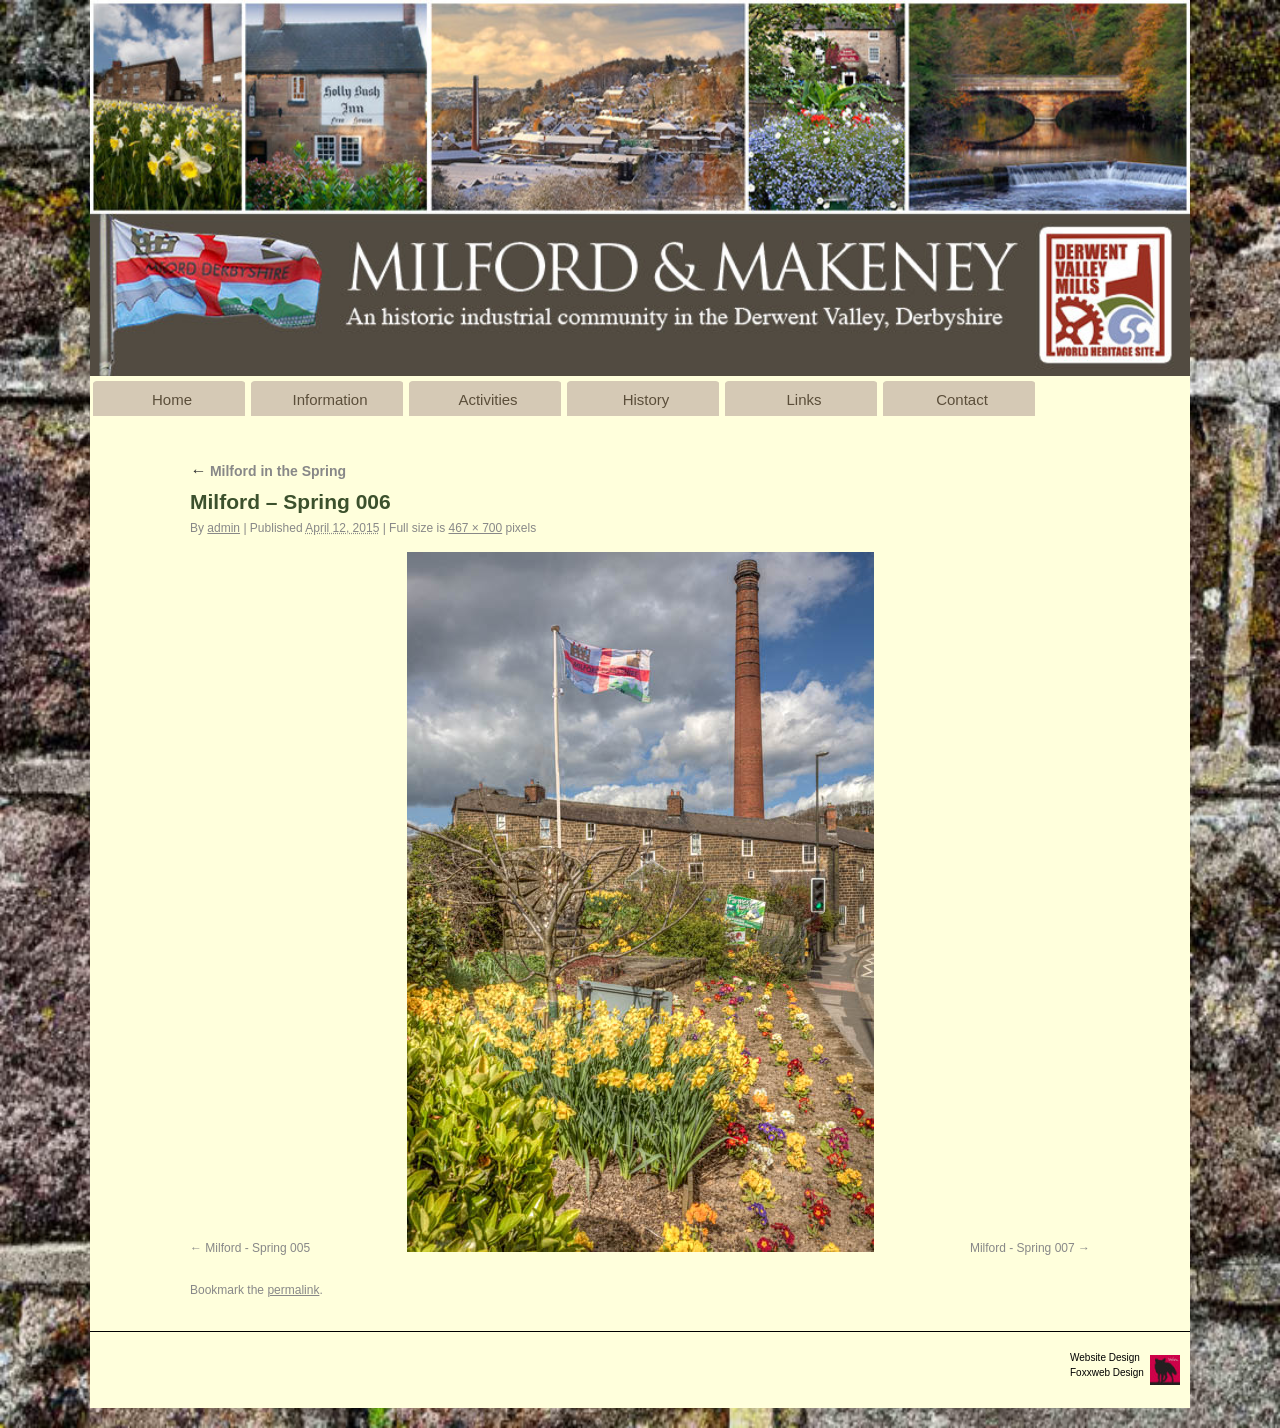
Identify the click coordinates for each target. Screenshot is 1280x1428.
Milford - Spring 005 (257, 1248)
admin (223, 528)
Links (803, 399)
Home (172, 399)
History (646, 399)
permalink (293, 1290)
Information (329, 399)
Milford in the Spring (268, 471)
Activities (487, 399)
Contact (962, 399)
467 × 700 (475, 528)
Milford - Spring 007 (1022, 1248)
